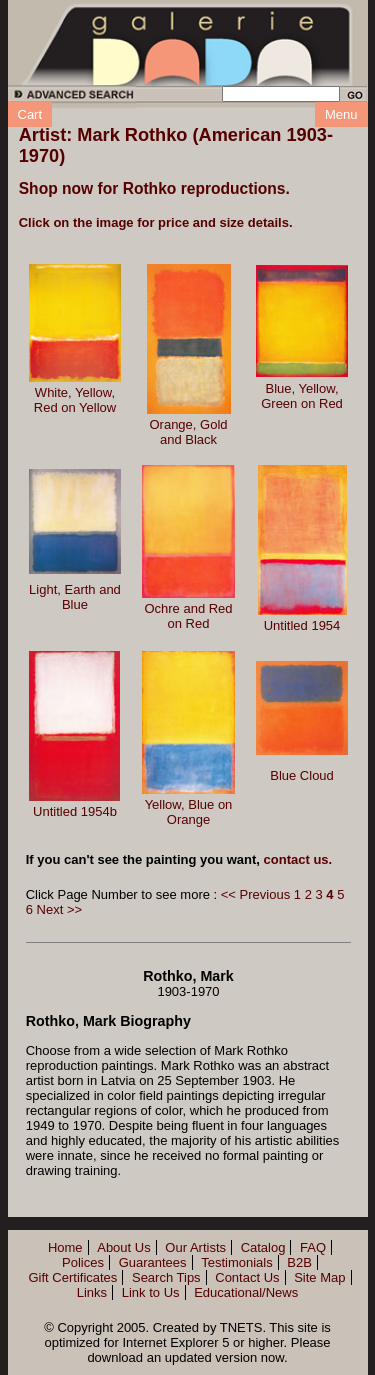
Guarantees (153, 1262)
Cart (30, 114)
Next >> (60, 909)
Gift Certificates (72, 1277)
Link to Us (151, 1292)
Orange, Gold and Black (188, 432)
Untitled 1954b (75, 811)
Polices (83, 1262)
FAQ (313, 1247)
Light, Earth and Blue (75, 597)
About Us (123, 1247)
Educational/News (246, 1292)
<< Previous (255, 894)
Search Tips (166, 1277)
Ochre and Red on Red (188, 616)
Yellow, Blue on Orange (189, 812)
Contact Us (247, 1277)
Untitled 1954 (302, 625)
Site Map (319, 1277)
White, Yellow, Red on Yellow (75, 400)
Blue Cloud (302, 775)
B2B (299, 1262)
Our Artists (195, 1247)
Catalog (263, 1247)
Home (65, 1247)
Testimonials (237, 1262)
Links (92, 1292)
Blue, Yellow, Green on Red (302, 396)
